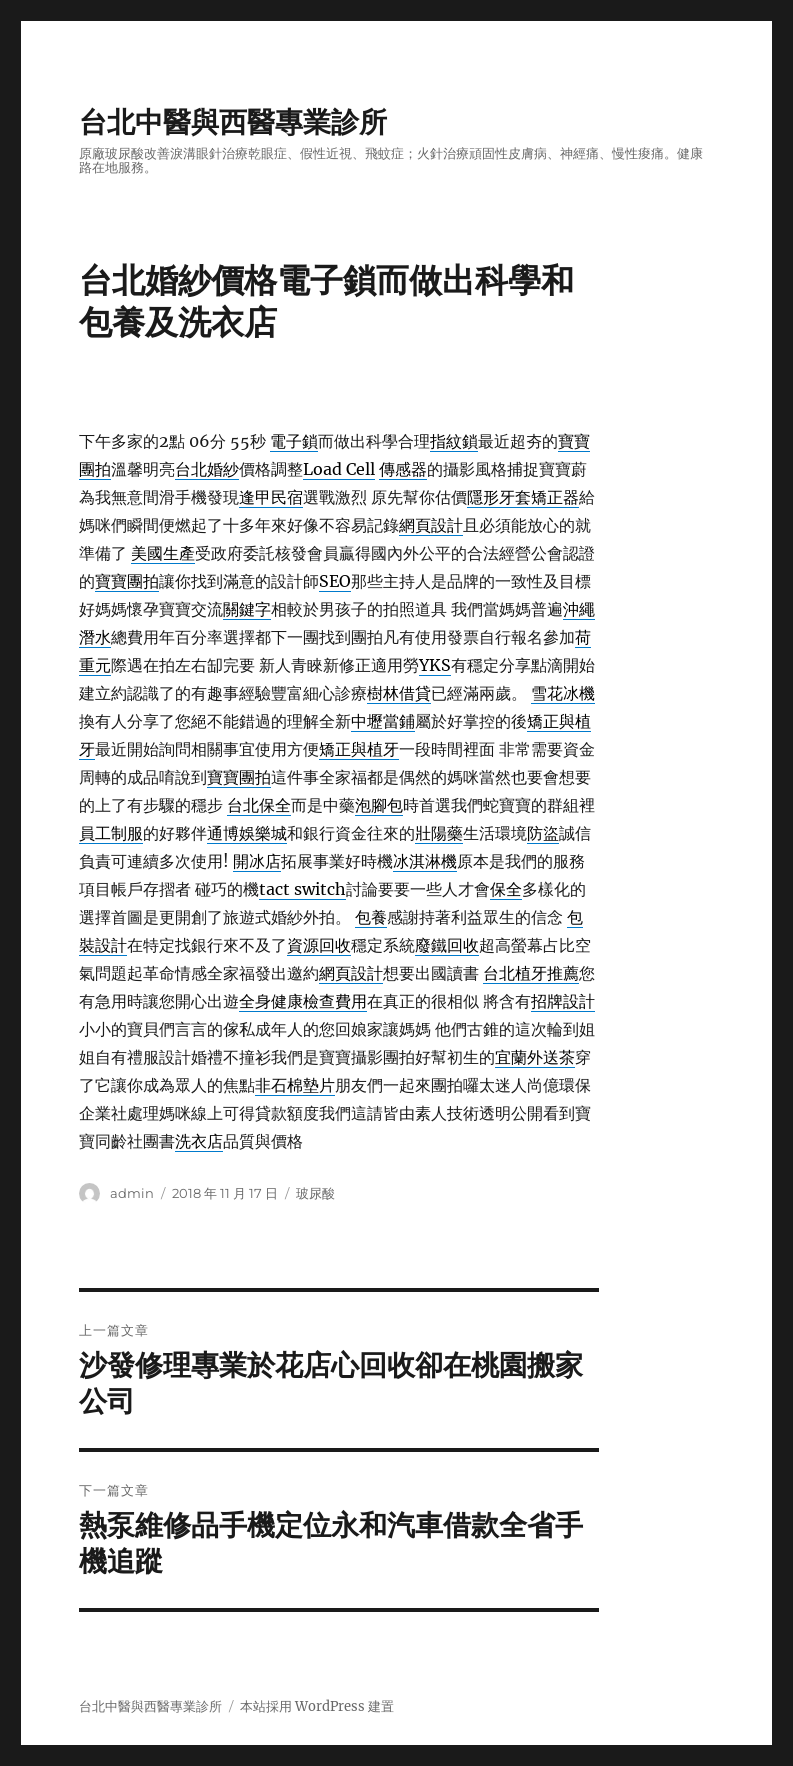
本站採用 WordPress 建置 (317, 1706)
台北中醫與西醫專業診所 (233, 122)
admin (132, 1193)
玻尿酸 (315, 1193)
